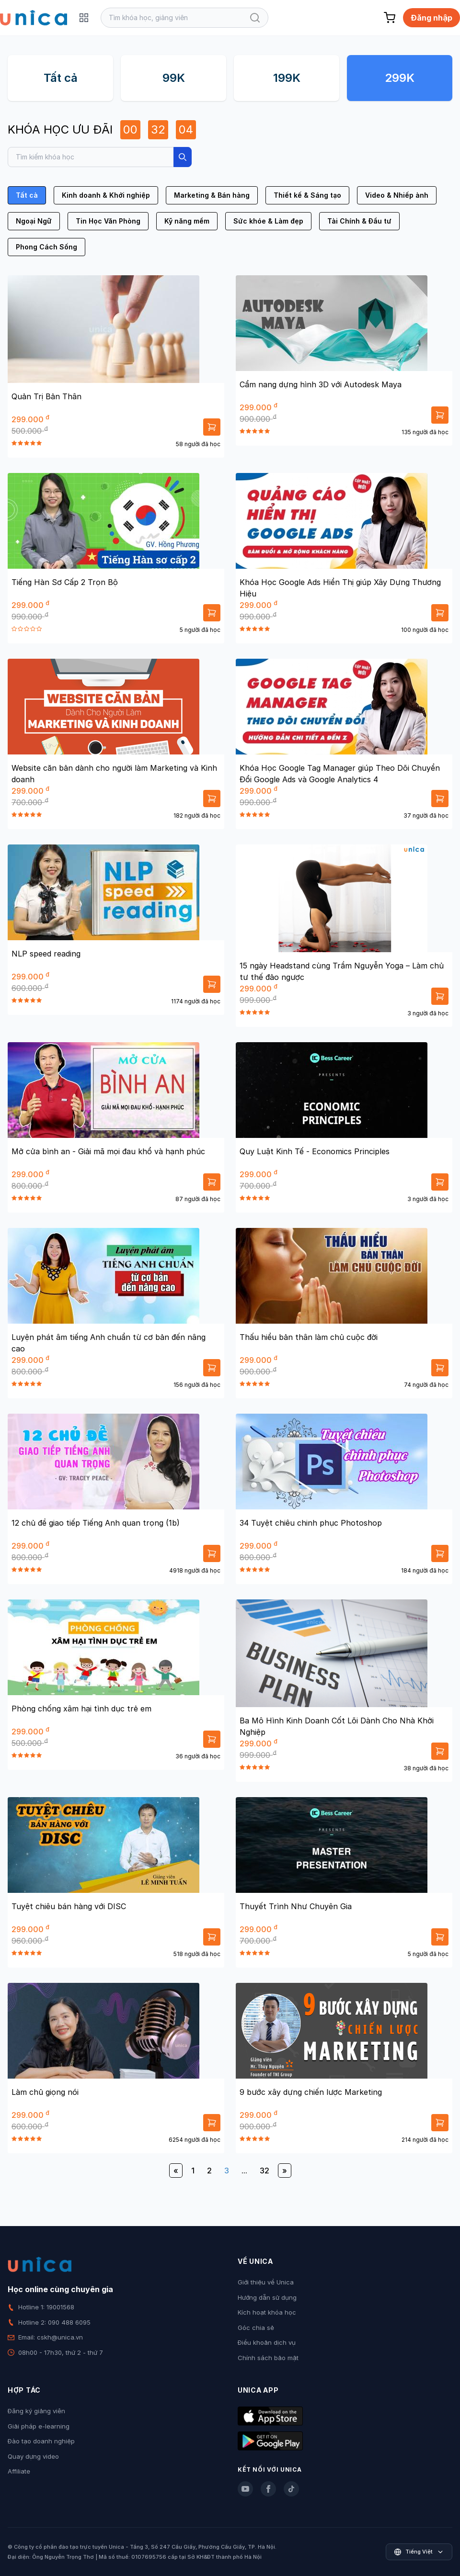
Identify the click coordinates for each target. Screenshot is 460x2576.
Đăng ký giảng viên (36, 2411)
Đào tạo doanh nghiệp (41, 2441)
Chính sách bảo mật (268, 2358)
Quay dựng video (33, 2456)
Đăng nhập (431, 17)
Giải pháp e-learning (38, 2426)
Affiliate (19, 2471)
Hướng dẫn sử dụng (267, 2297)
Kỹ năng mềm (186, 221)
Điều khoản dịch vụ (267, 2342)
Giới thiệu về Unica (266, 2282)
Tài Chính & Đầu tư (359, 221)
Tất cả (61, 78)
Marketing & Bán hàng (212, 195)
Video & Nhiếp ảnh (396, 195)
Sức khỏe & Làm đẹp (268, 221)
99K (173, 78)
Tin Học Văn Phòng (108, 221)
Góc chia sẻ (256, 2327)
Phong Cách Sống (46, 247)
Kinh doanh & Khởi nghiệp (106, 195)
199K (286, 78)
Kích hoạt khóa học (267, 2312)
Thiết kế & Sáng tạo (307, 195)
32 (264, 2170)
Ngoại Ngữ (34, 221)
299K (399, 78)
